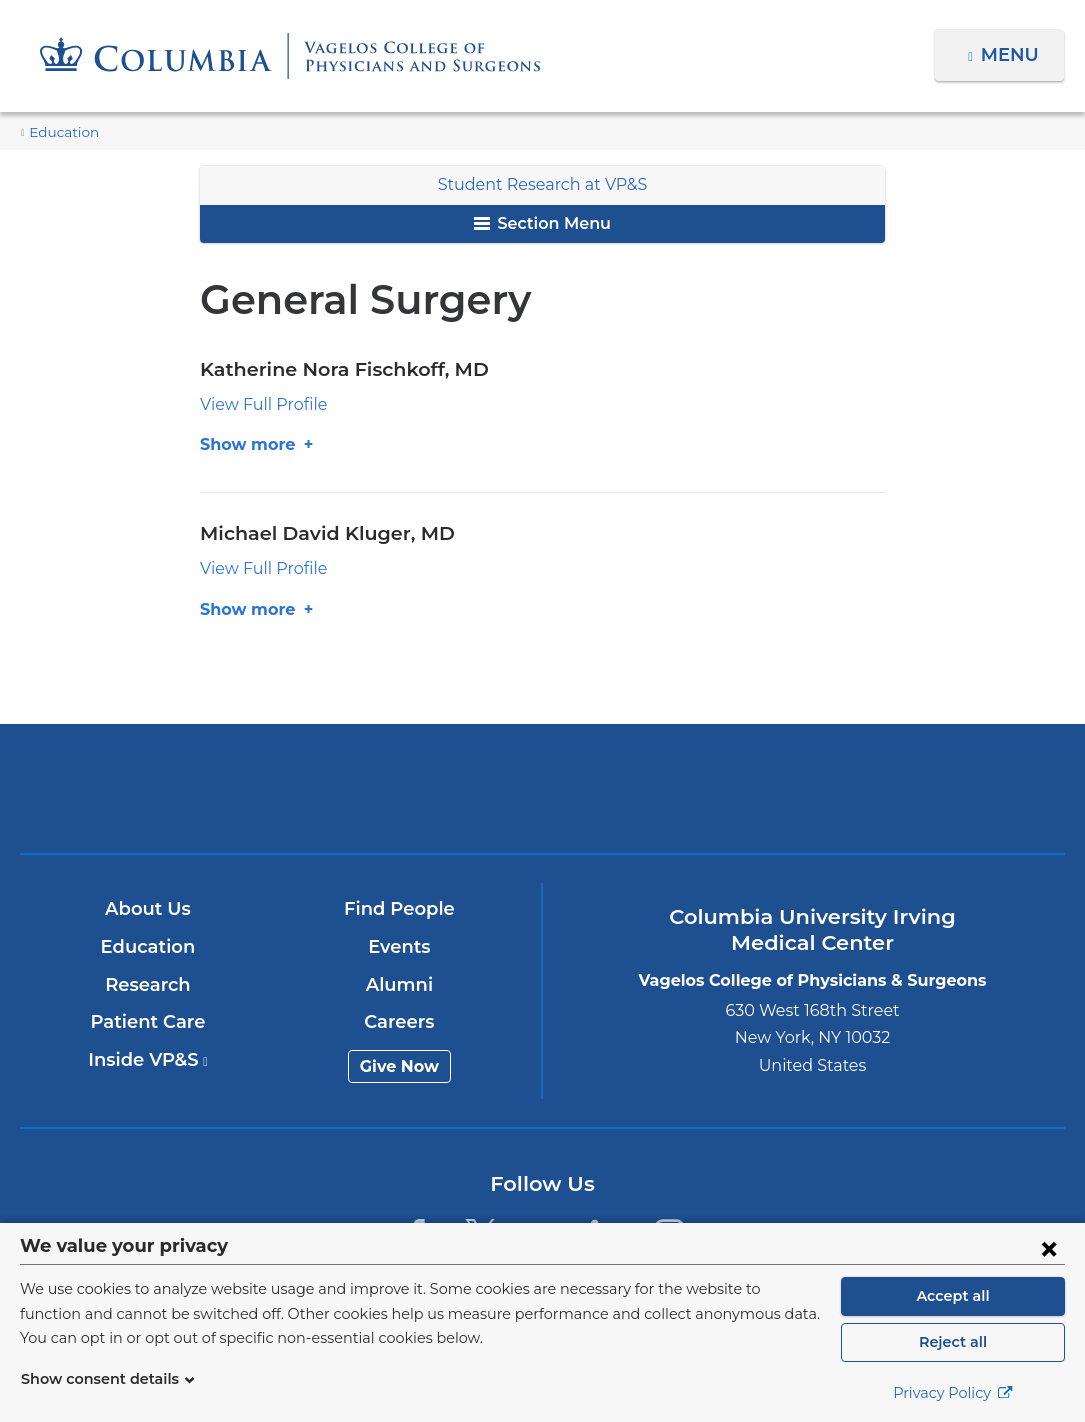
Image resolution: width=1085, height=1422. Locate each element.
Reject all (952, 1342)
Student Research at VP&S (542, 184)
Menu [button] (1012, 55)
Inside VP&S (148, 1060)
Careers (400, 1022)
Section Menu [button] (542, 223)
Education (59, 132)
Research (148, 985)
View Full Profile (257, 404)
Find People (400, 910)
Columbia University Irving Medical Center (199, 788)
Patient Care (148, 1022)
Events (400, 947)
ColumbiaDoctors (885, 788)
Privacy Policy (953, 1393)
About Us (149, 910)
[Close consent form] (1049, 1248)
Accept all (953, 1296)
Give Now (400, 1066)
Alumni (400, 985)
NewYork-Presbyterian (543, 803)
